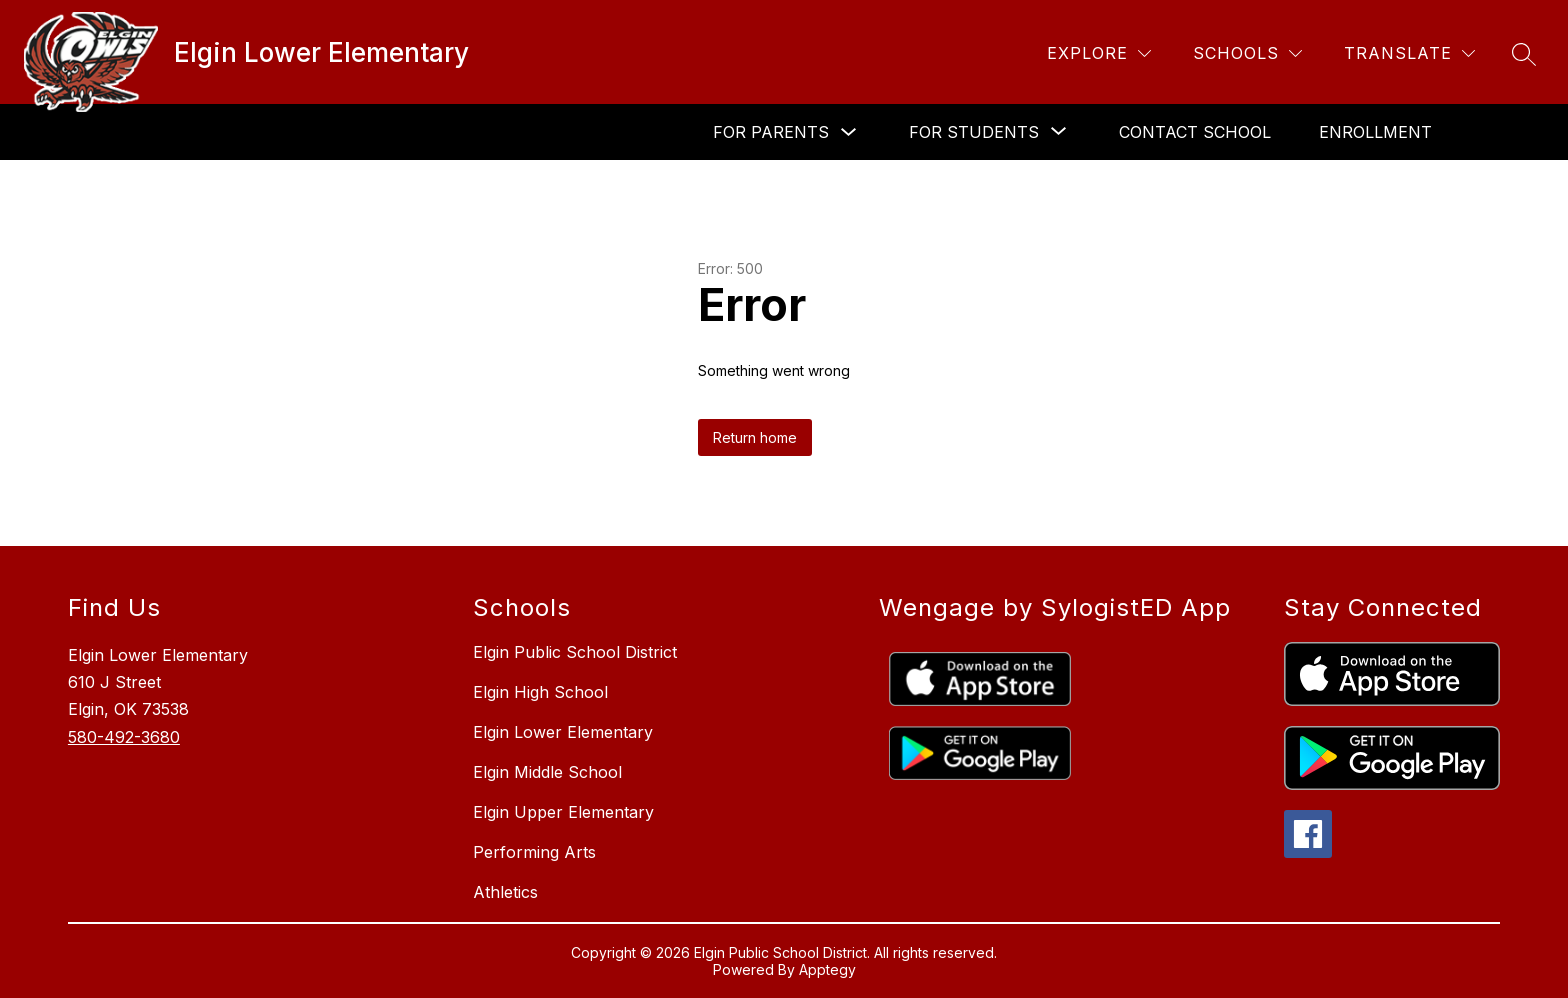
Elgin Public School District (575, 652)
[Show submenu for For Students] (974, 132)
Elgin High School (540, 692)
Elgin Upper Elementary (563, 812)
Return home (755, 437)
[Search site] (1524, 54)
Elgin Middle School (547, 772)
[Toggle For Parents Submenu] (849, 132)
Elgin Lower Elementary (563, 732)
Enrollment (1375, 132)
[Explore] (1099, 53)
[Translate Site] (1409, 53)
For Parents (771, 132)
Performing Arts (534, 852)
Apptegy (827, 969)
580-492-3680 (124, 737)
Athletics (505, 892)
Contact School (1195, 132)
